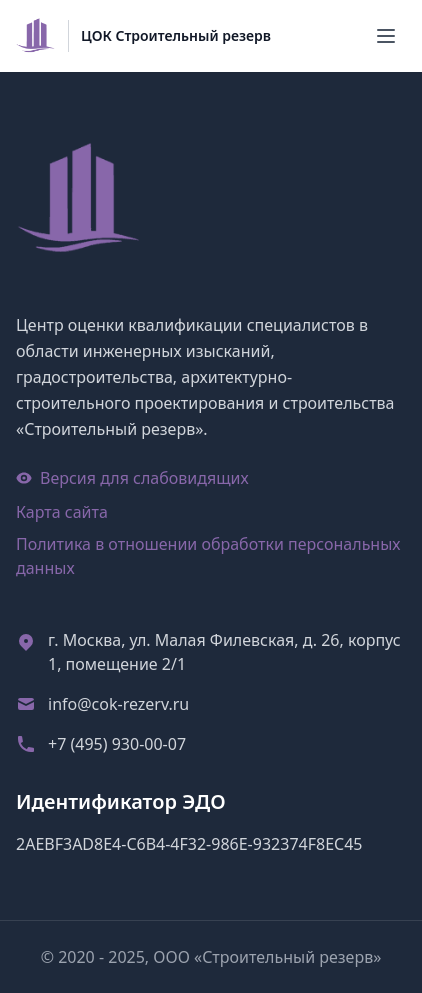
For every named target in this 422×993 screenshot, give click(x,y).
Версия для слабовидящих (132, 478)
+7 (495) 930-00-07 (117, 744)
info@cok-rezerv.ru (118, 704)
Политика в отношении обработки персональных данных (208, 556)
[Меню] (386, 36)
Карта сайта (62, 512)
